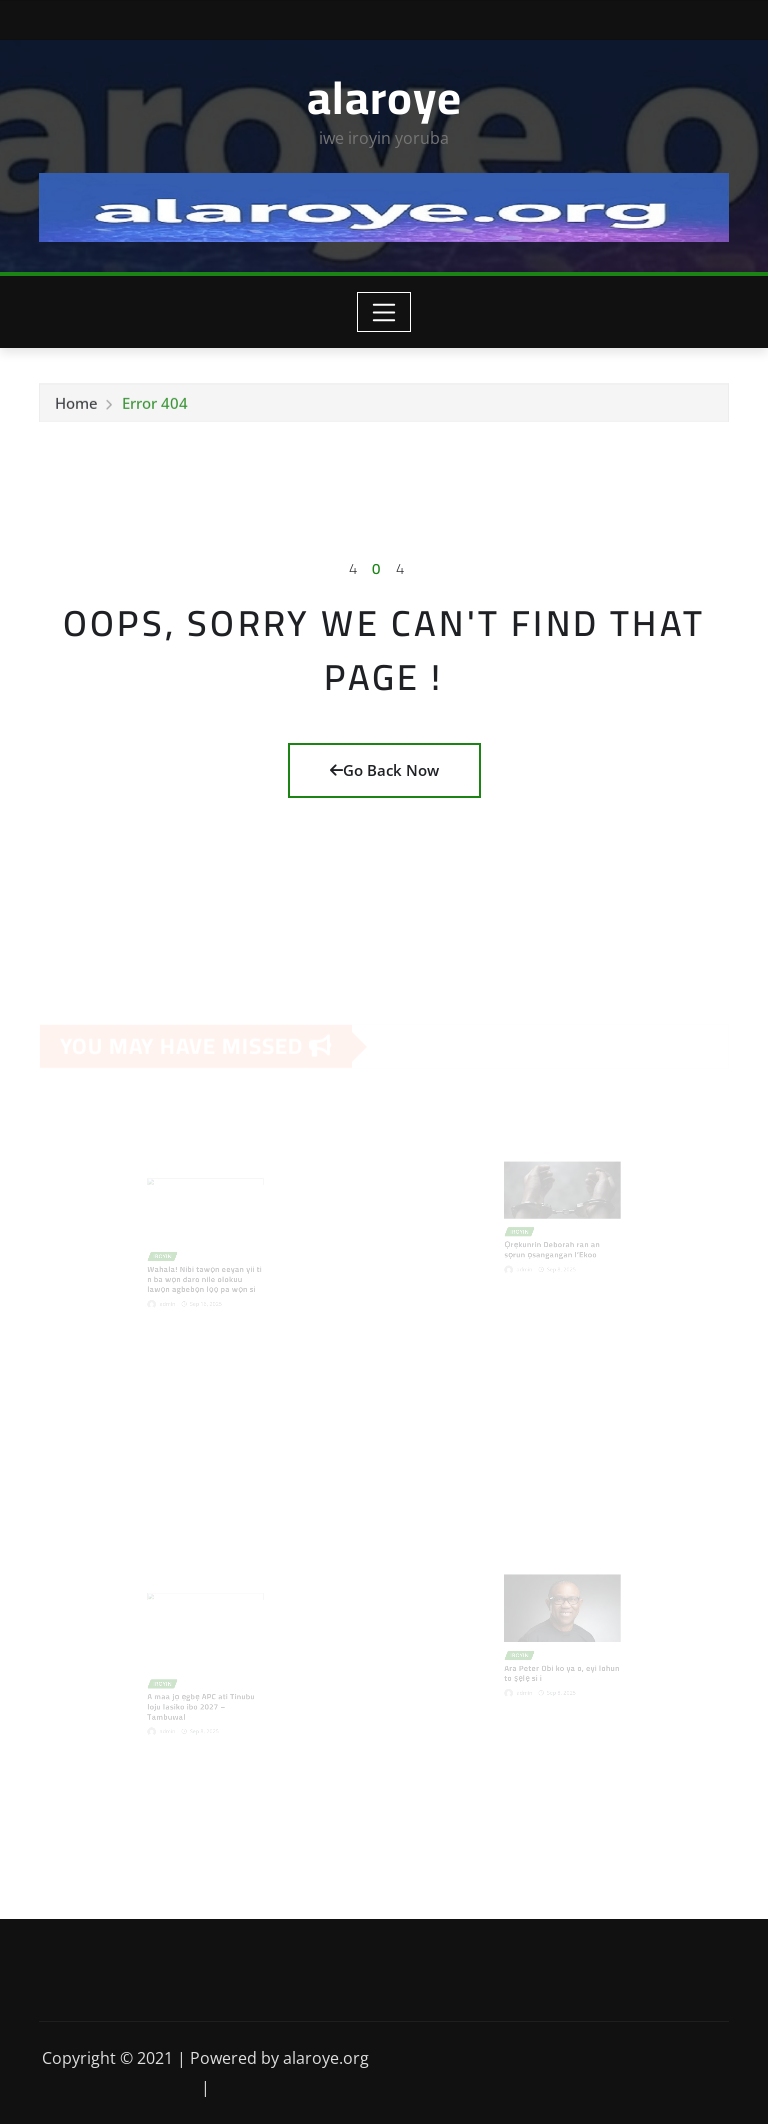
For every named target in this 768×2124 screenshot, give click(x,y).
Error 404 (155, 406)
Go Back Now (384, 770)
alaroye (384, 97)
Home (76, 406)
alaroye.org (326, 2058)
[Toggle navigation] (384, 312)
